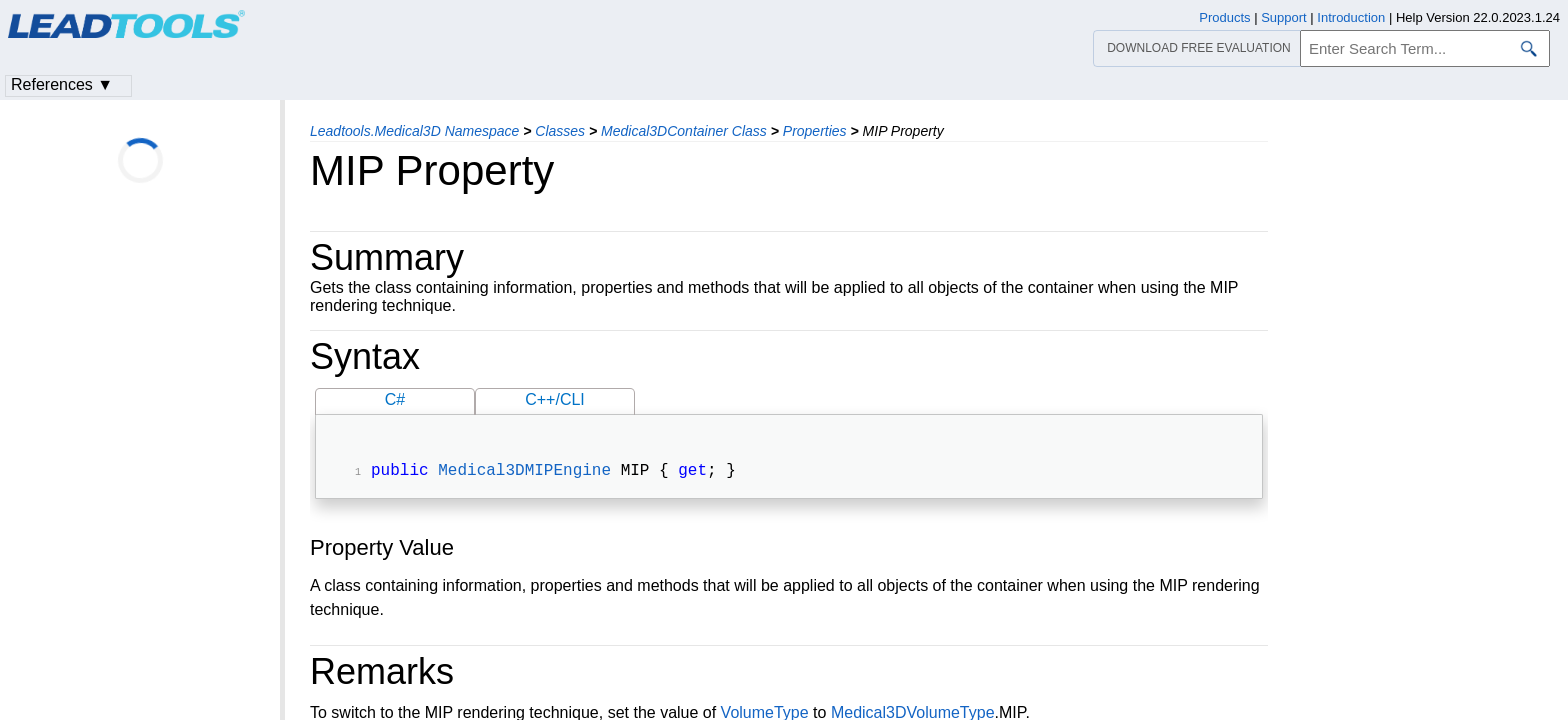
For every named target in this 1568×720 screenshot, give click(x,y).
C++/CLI (555, 399)
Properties (815, 131)
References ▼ (62, 84)
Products (1224, 17)
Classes (560, 131)
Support (1284, 17)
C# (395, 399)
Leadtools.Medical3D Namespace (414, 131)
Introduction (1351, 17)
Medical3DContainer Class (684, 131)
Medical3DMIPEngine (524, 473)
